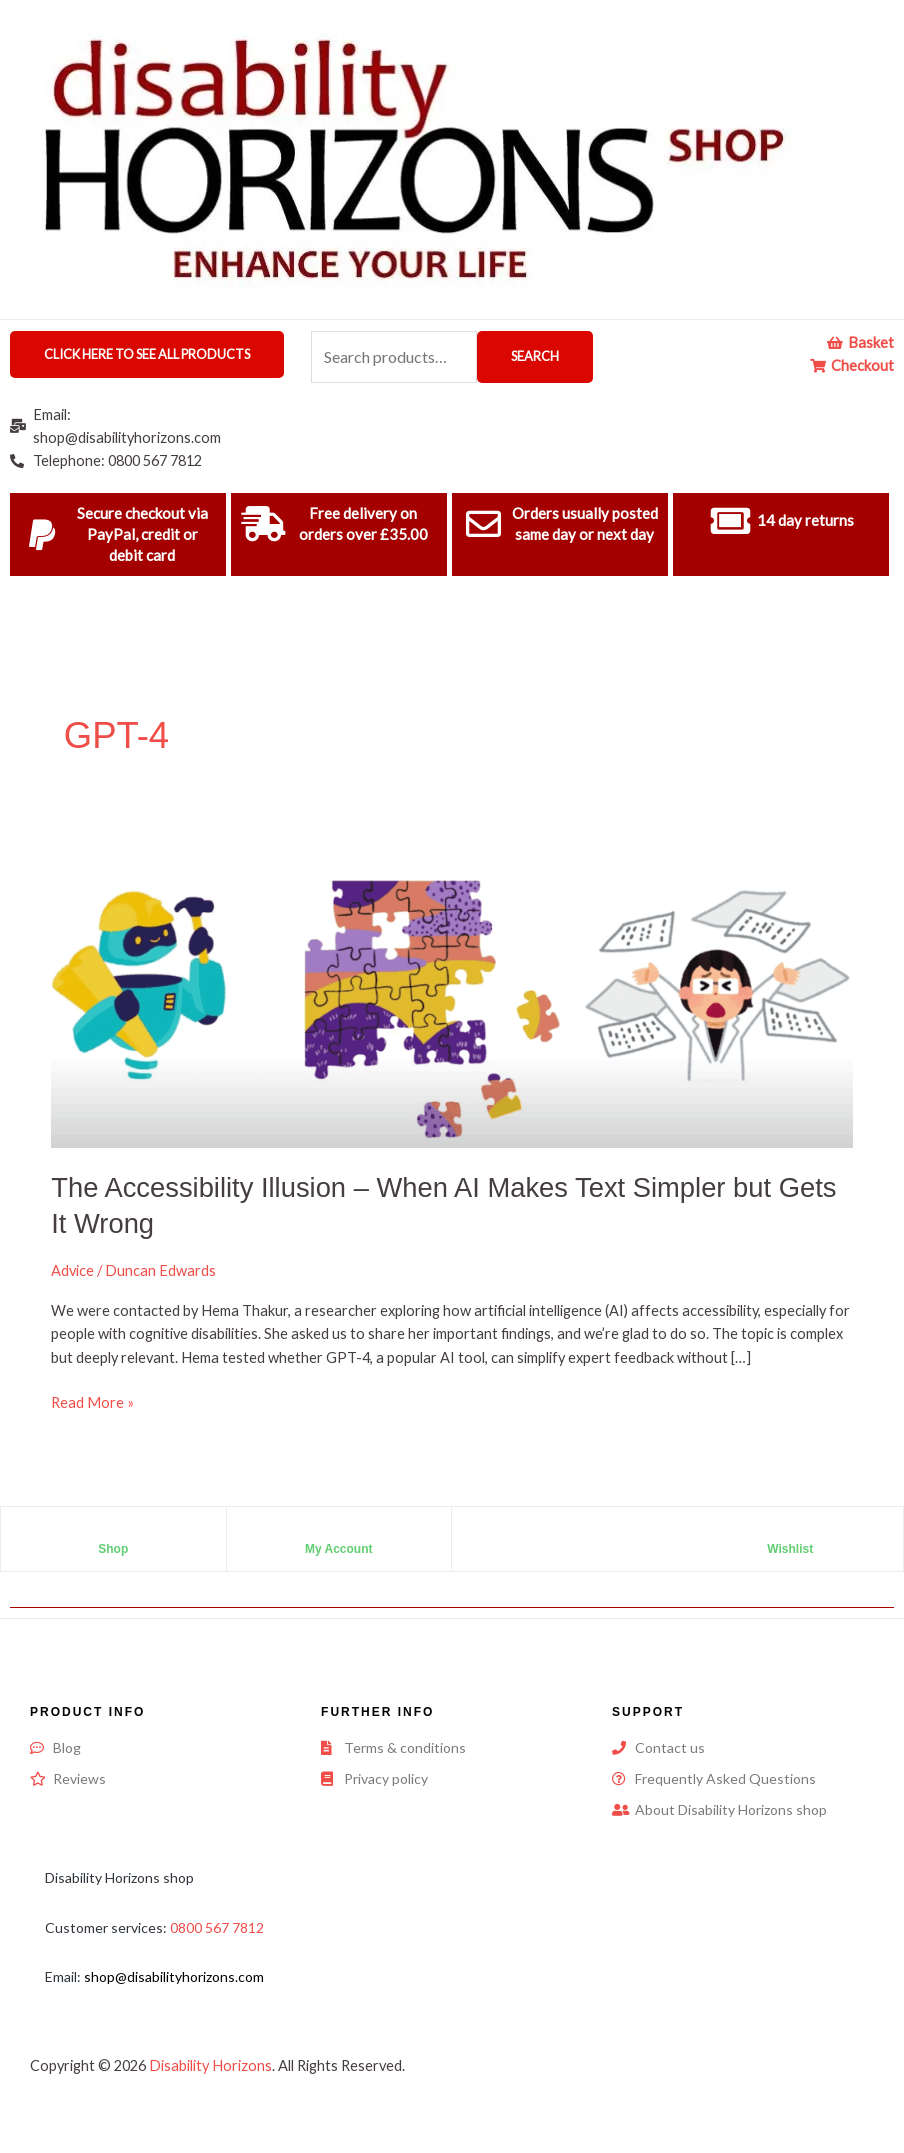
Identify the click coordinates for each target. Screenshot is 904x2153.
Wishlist (790, 1549)
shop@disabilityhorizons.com (174, 1976)
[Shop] (113, 1532)
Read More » (92, 1401)
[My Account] (339, 1532)
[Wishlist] (790, 1532)
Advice (72, 1270)
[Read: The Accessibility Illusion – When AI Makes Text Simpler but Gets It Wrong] (452, 986)
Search (535, 356)
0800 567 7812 (217, 1927)
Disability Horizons (210, 2065)
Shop (113, 1549)
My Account (339, 1549)
